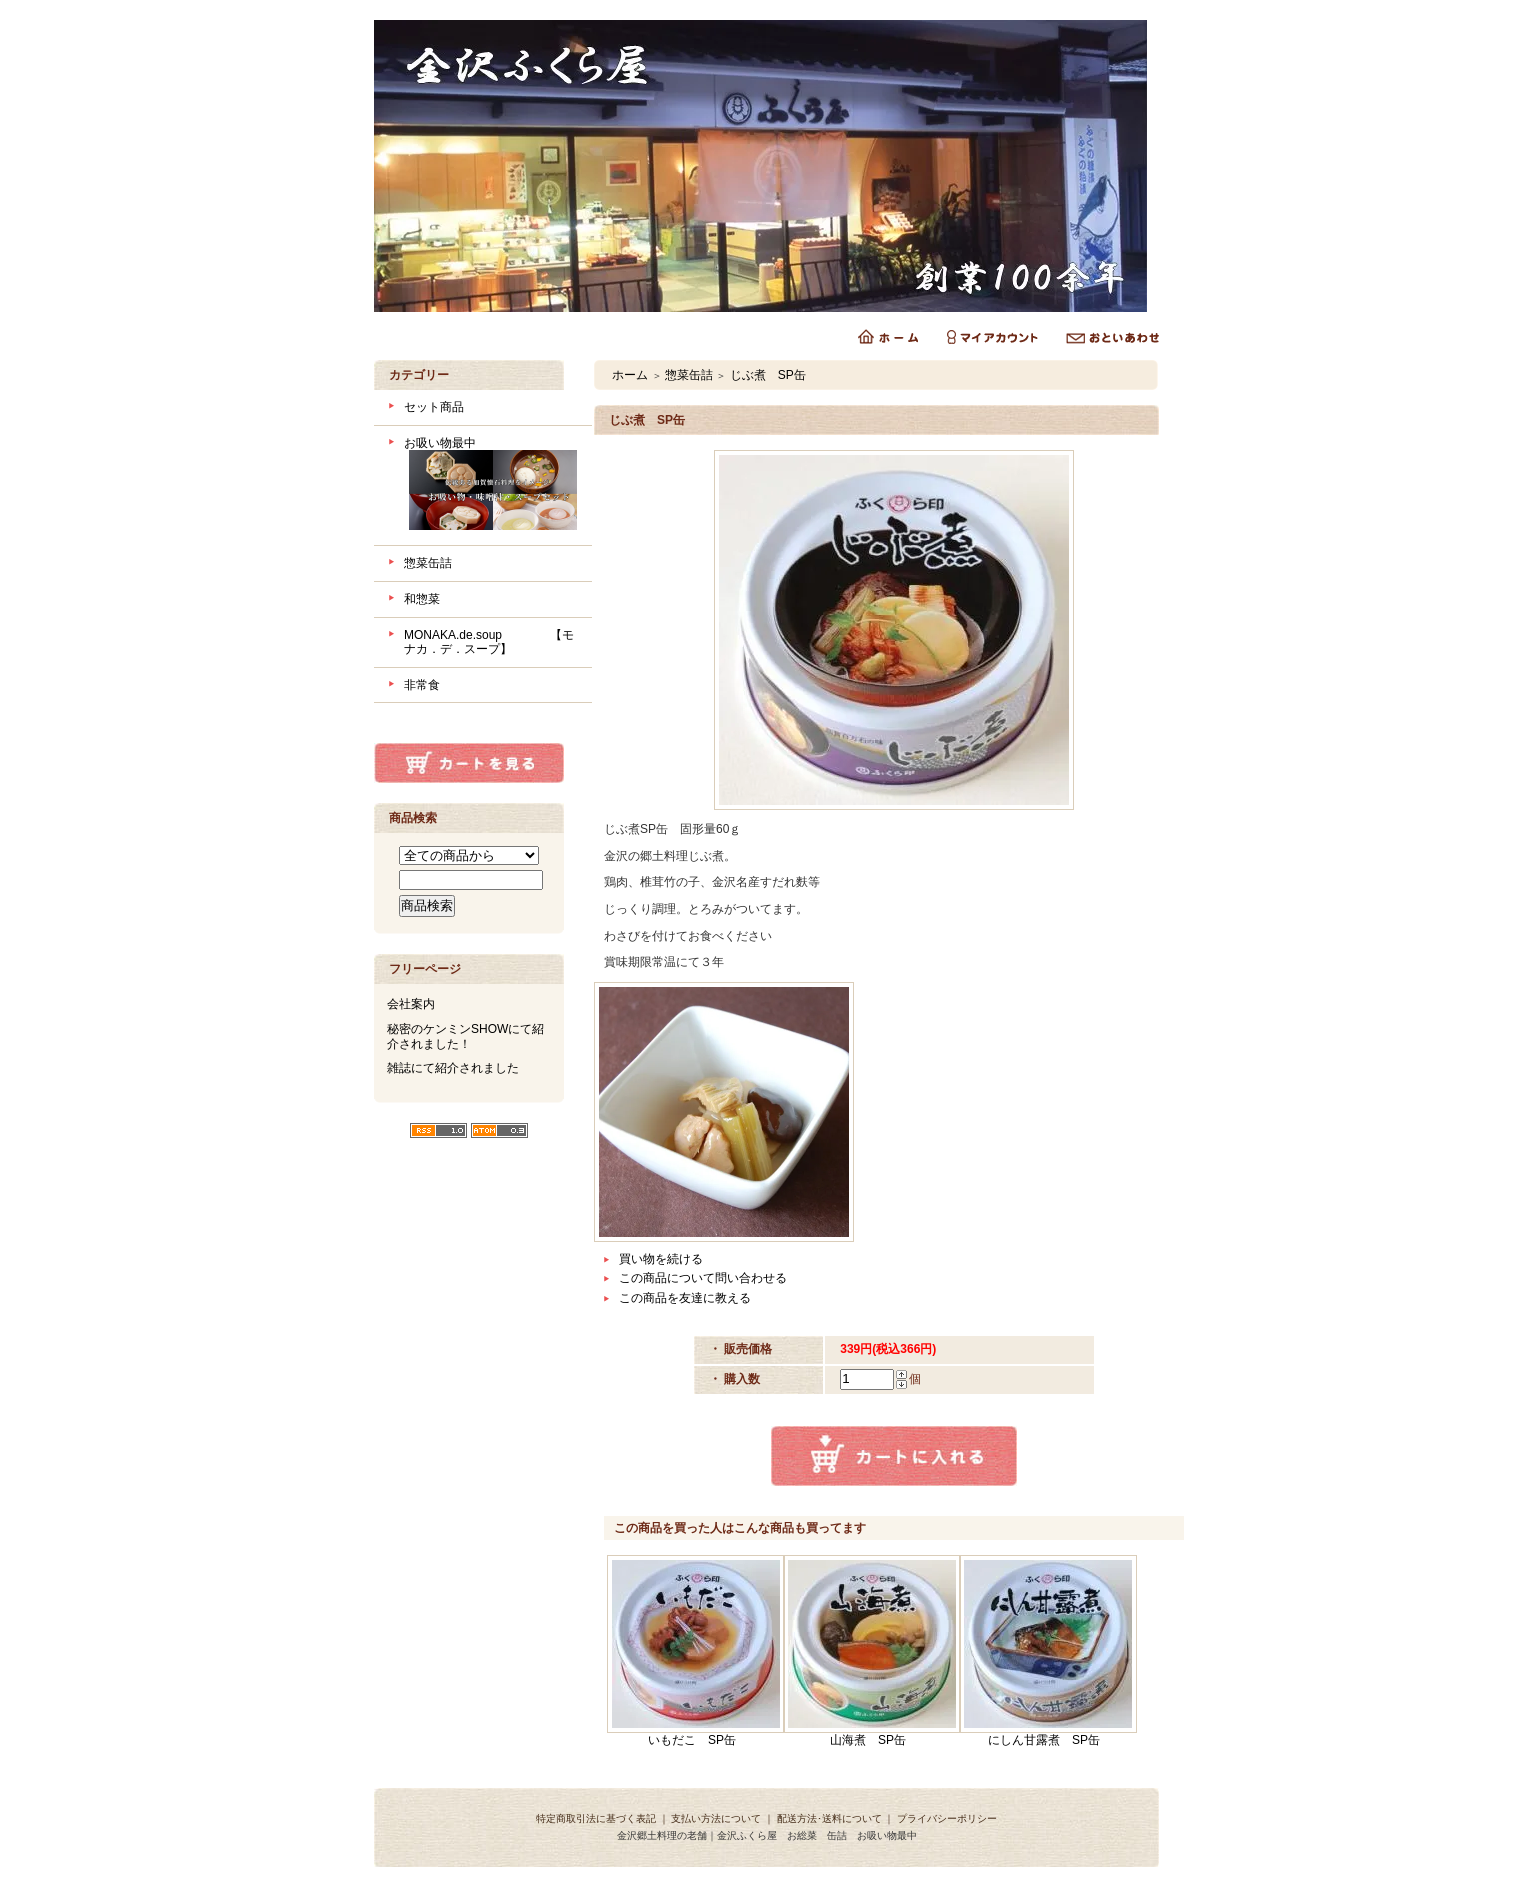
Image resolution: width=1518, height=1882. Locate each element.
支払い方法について (716, 1818)
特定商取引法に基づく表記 (596, 1818)
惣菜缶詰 (428, 563)
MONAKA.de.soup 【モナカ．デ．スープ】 (489, 642)
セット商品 (434, 407)
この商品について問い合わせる (703, 1278)
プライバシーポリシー (947, 1818)
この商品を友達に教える (685, 1298)
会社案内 (411, 1004)
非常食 (422, 685)
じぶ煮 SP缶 (768, 375)
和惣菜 (422, 599)
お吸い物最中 (490, 486)
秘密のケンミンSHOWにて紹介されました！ (465, 1036)
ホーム (630, 375)
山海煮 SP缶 (868, 1740)
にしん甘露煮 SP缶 (1044, 1740)
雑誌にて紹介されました (453, 1068)
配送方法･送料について (829, 1818)
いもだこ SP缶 (692, 1740)
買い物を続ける (661, 1259)
